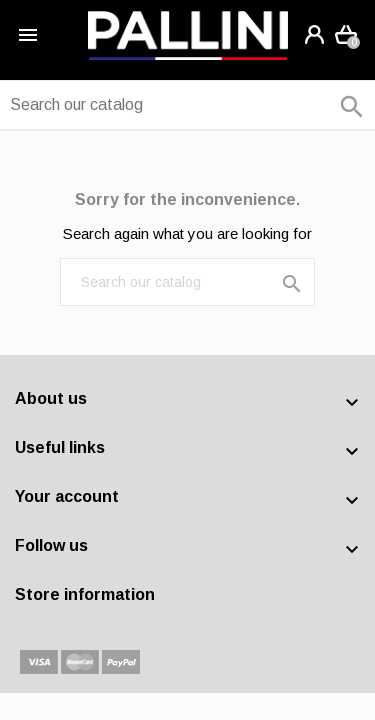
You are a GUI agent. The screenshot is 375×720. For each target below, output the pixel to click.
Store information (85, 594)
